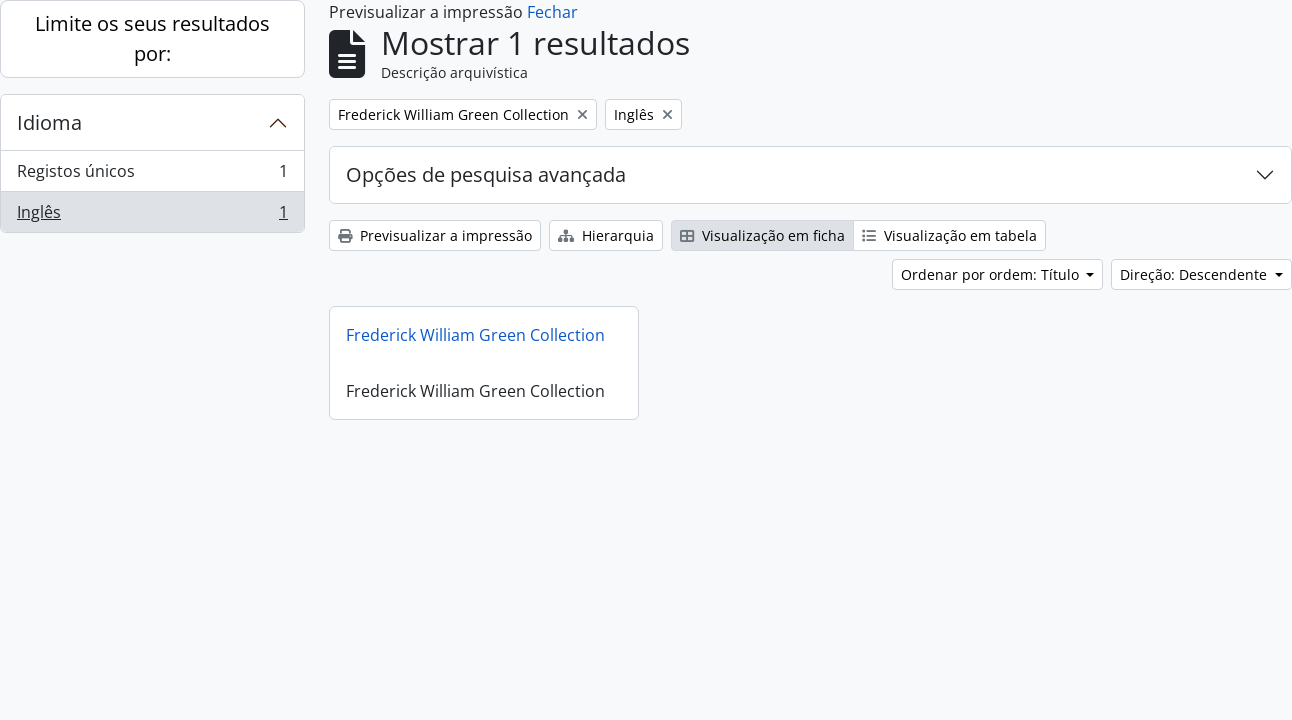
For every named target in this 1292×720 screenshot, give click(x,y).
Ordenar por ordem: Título (992, 274)
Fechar (552, 12)
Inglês (152, 216)
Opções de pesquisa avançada (486, 174)
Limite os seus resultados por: (152, 38)
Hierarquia (606, 235)
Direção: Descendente (1195, 274)
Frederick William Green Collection (475, 335)
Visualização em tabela (949, 235)
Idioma (49, 122)
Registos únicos (152, 175)
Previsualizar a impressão (435, 235)
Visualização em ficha (762, 235)
